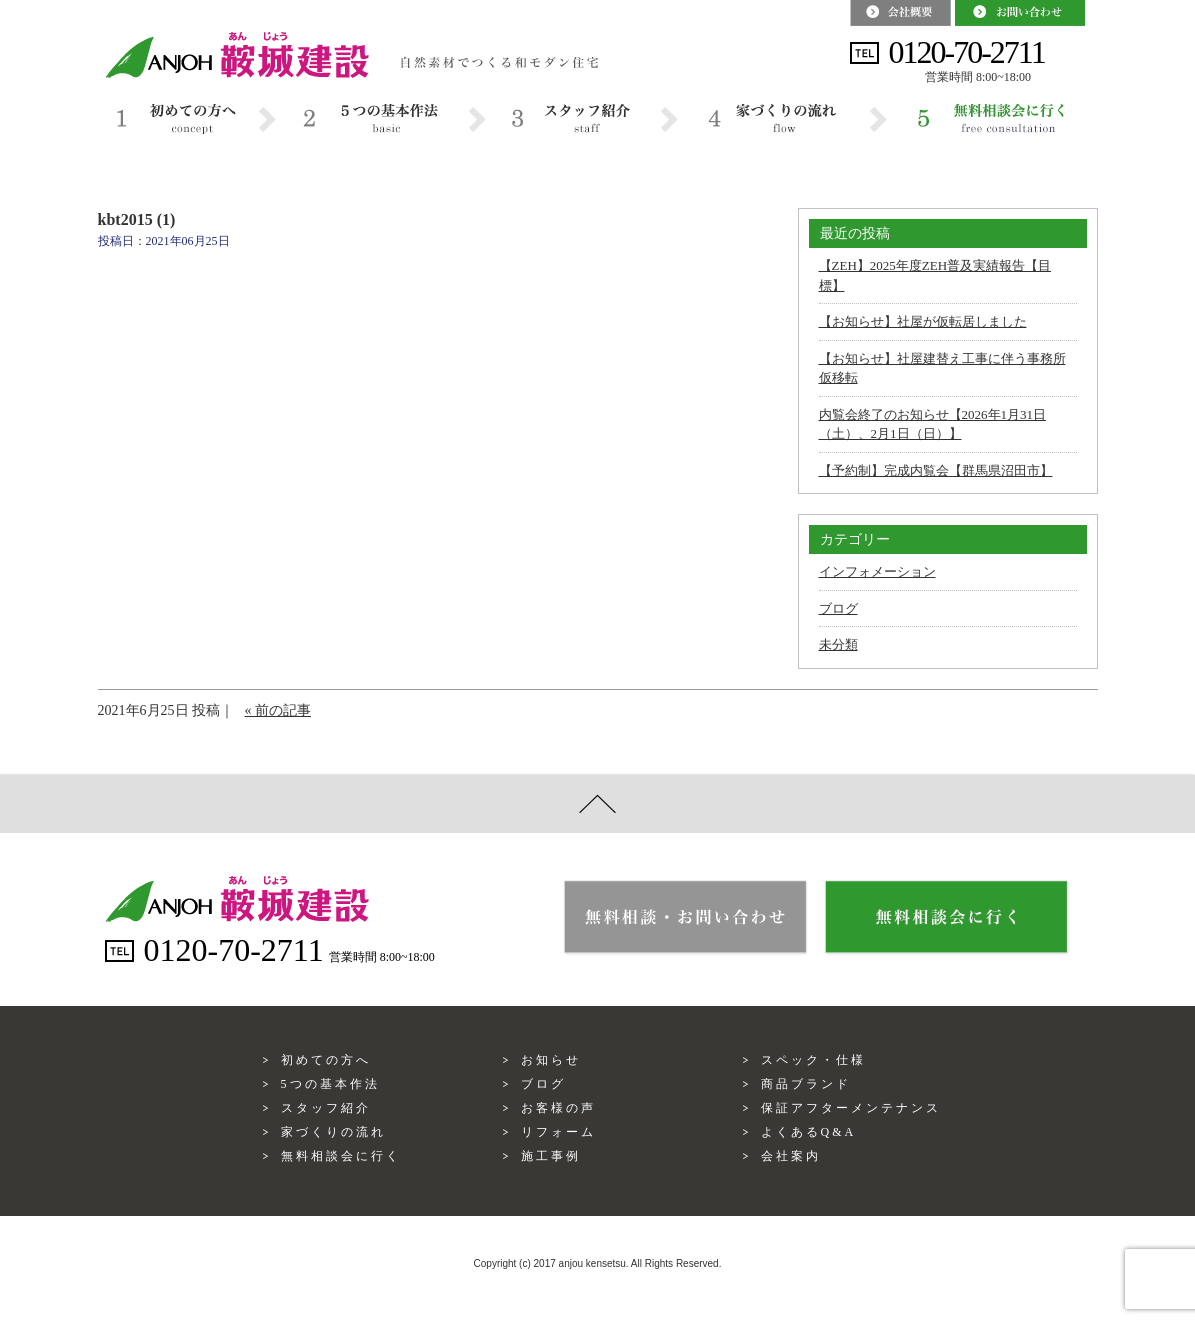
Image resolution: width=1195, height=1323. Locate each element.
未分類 (838, 644)
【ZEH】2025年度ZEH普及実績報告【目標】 (935, 275)
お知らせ (551, 1060)
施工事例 (551, 1156)
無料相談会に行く (341, 1156)
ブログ (838, 608)
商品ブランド (806, 1084)
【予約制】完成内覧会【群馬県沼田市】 (936, 470)
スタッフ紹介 (326, 1108)
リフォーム (558, 1132)
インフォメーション (877, 571)
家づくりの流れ (333, 1132)
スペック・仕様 (813, 1060)
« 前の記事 (278, 710)
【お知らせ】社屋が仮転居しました (923, 321)
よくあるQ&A (809, 1132)
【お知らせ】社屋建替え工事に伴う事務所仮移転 (942, 368)
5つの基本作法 (330, 1084)
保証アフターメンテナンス (851, 1108)
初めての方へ (326, 1060)
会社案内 (791, 1156)
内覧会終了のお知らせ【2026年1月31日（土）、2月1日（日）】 (933, 424)
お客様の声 (558, 1108)
